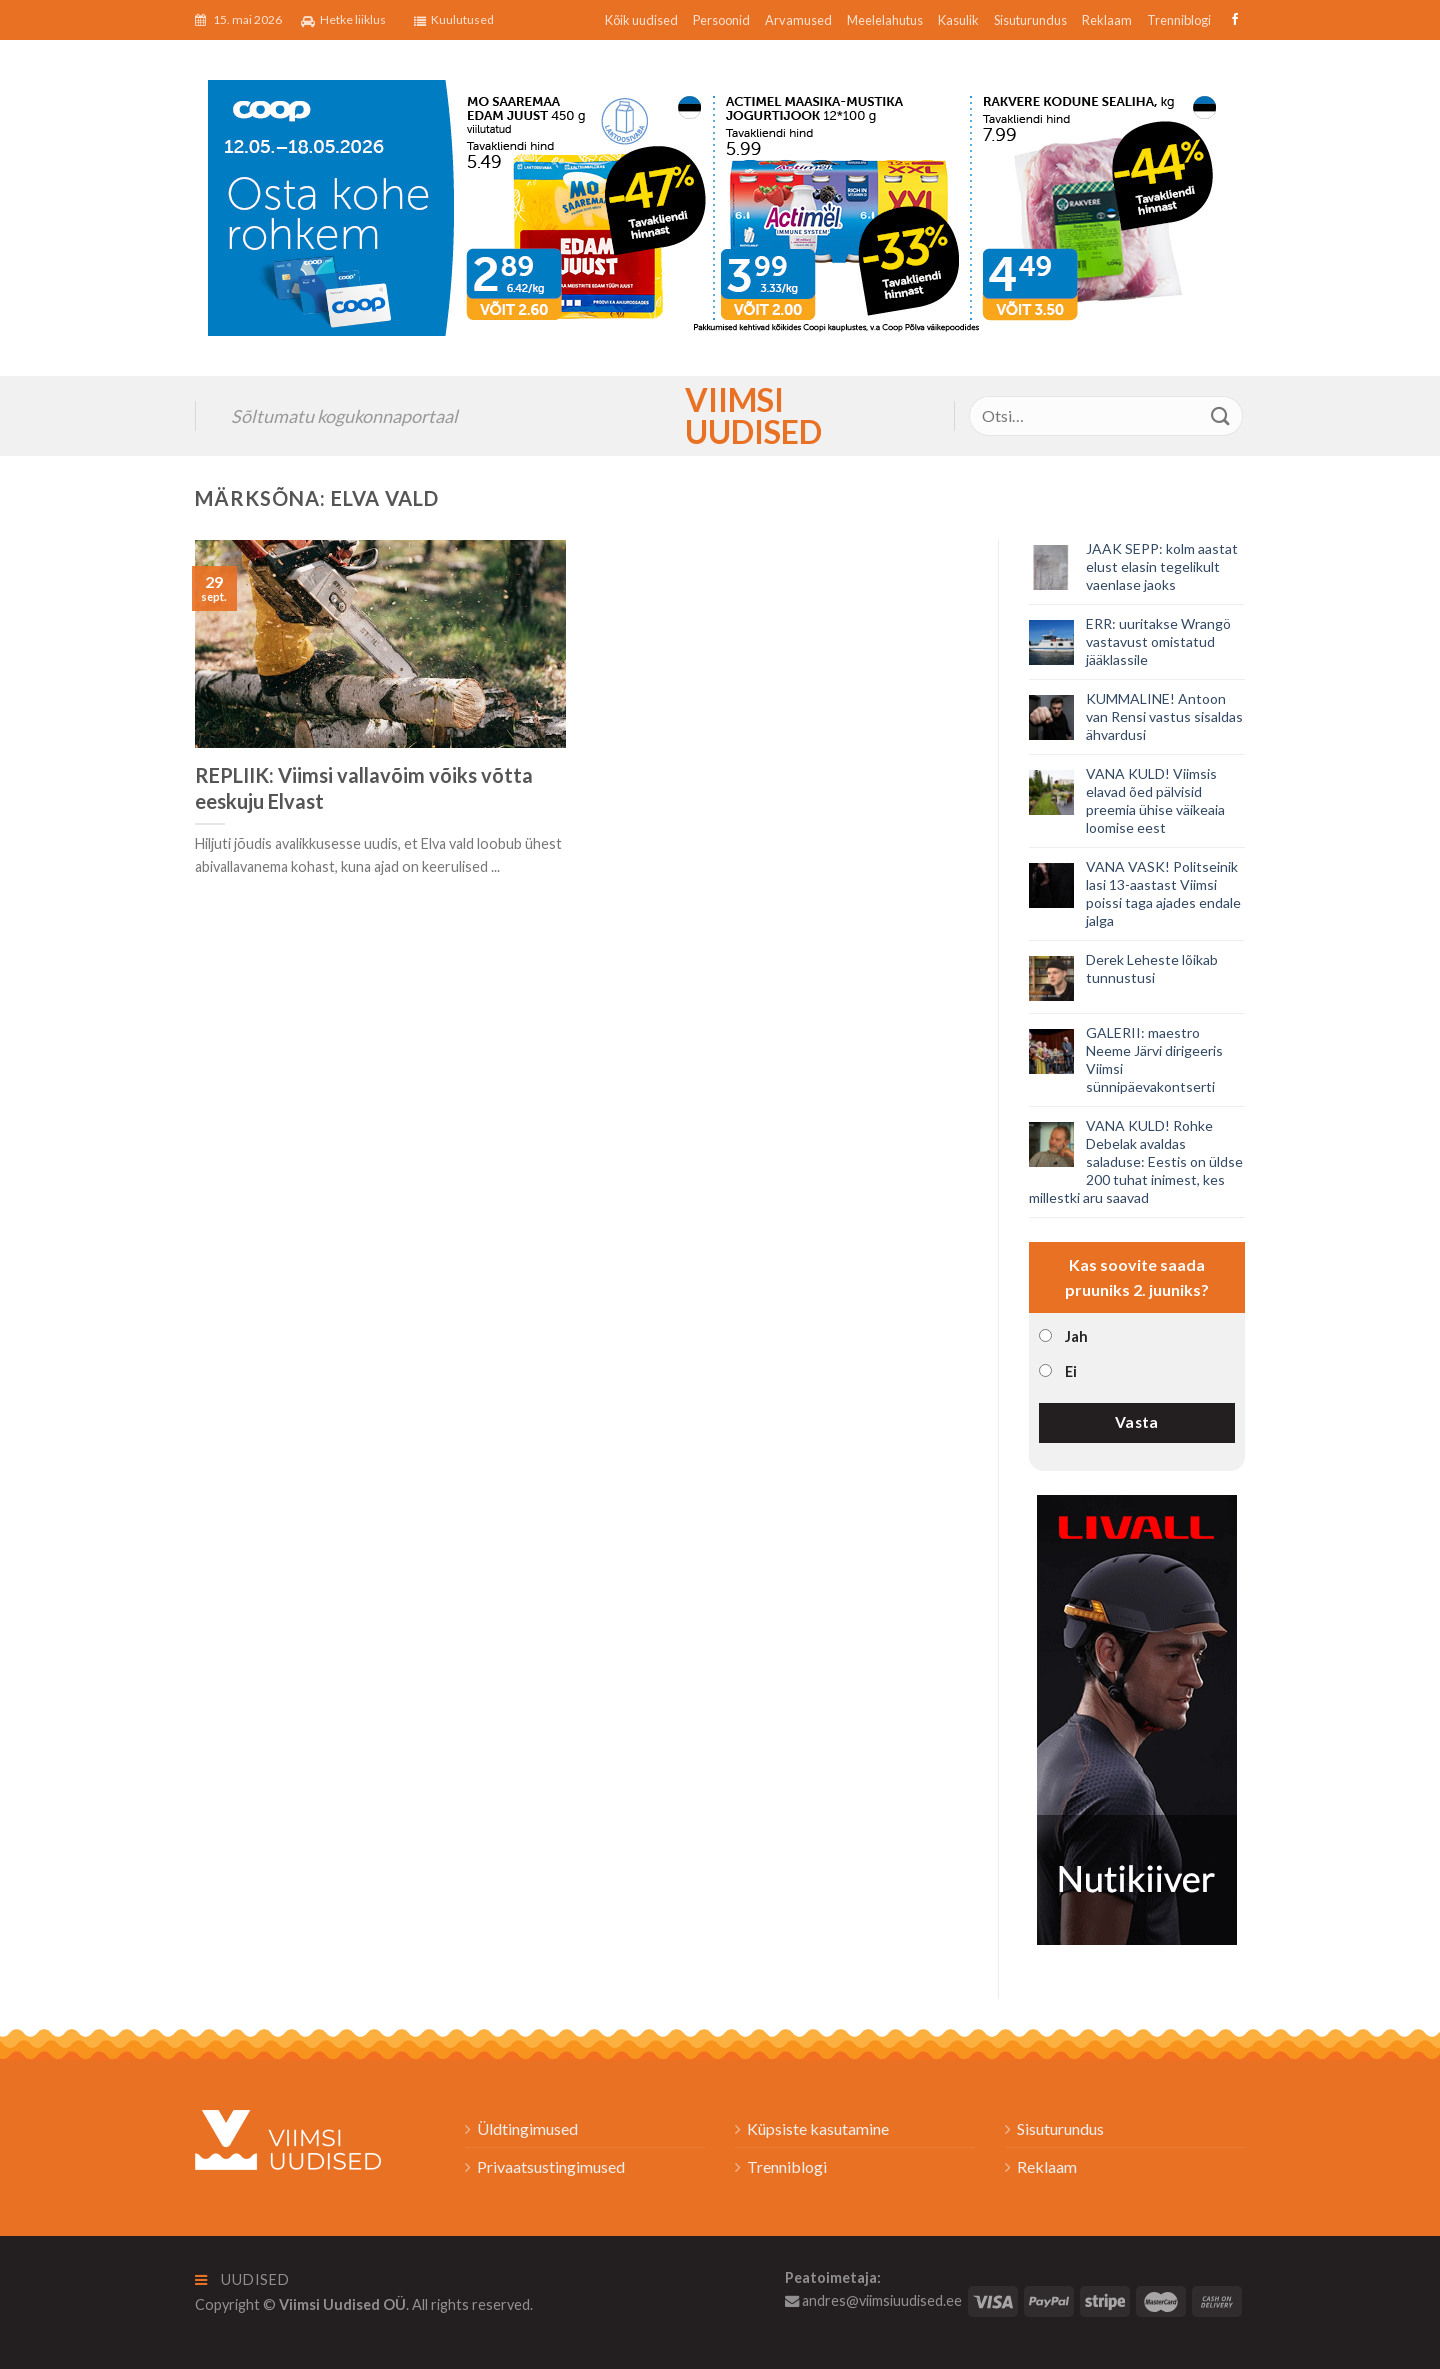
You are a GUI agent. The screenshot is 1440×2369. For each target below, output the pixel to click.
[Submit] (1221, 415)
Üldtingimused (527, 2128)
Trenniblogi (1179, 20)
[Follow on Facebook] (1232, 20)
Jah (1076, 1336)
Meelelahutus (885, 20)
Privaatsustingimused (551, 2166)
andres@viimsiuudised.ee (873, 2300)
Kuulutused (454, 20)
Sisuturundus (1030, 20)
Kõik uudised (641, 20)
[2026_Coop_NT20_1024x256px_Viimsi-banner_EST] (720, 205)
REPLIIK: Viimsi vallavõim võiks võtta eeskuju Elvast (364, 788)
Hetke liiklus (343, 20)
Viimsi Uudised (720, 416)
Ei (1071, 1371)
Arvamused (798, 20)
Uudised (242, 2279)
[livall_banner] (1137, 1717)
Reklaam (1107, 20)
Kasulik (958, 20)
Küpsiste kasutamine (818, 2128)
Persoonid (721, 20)
